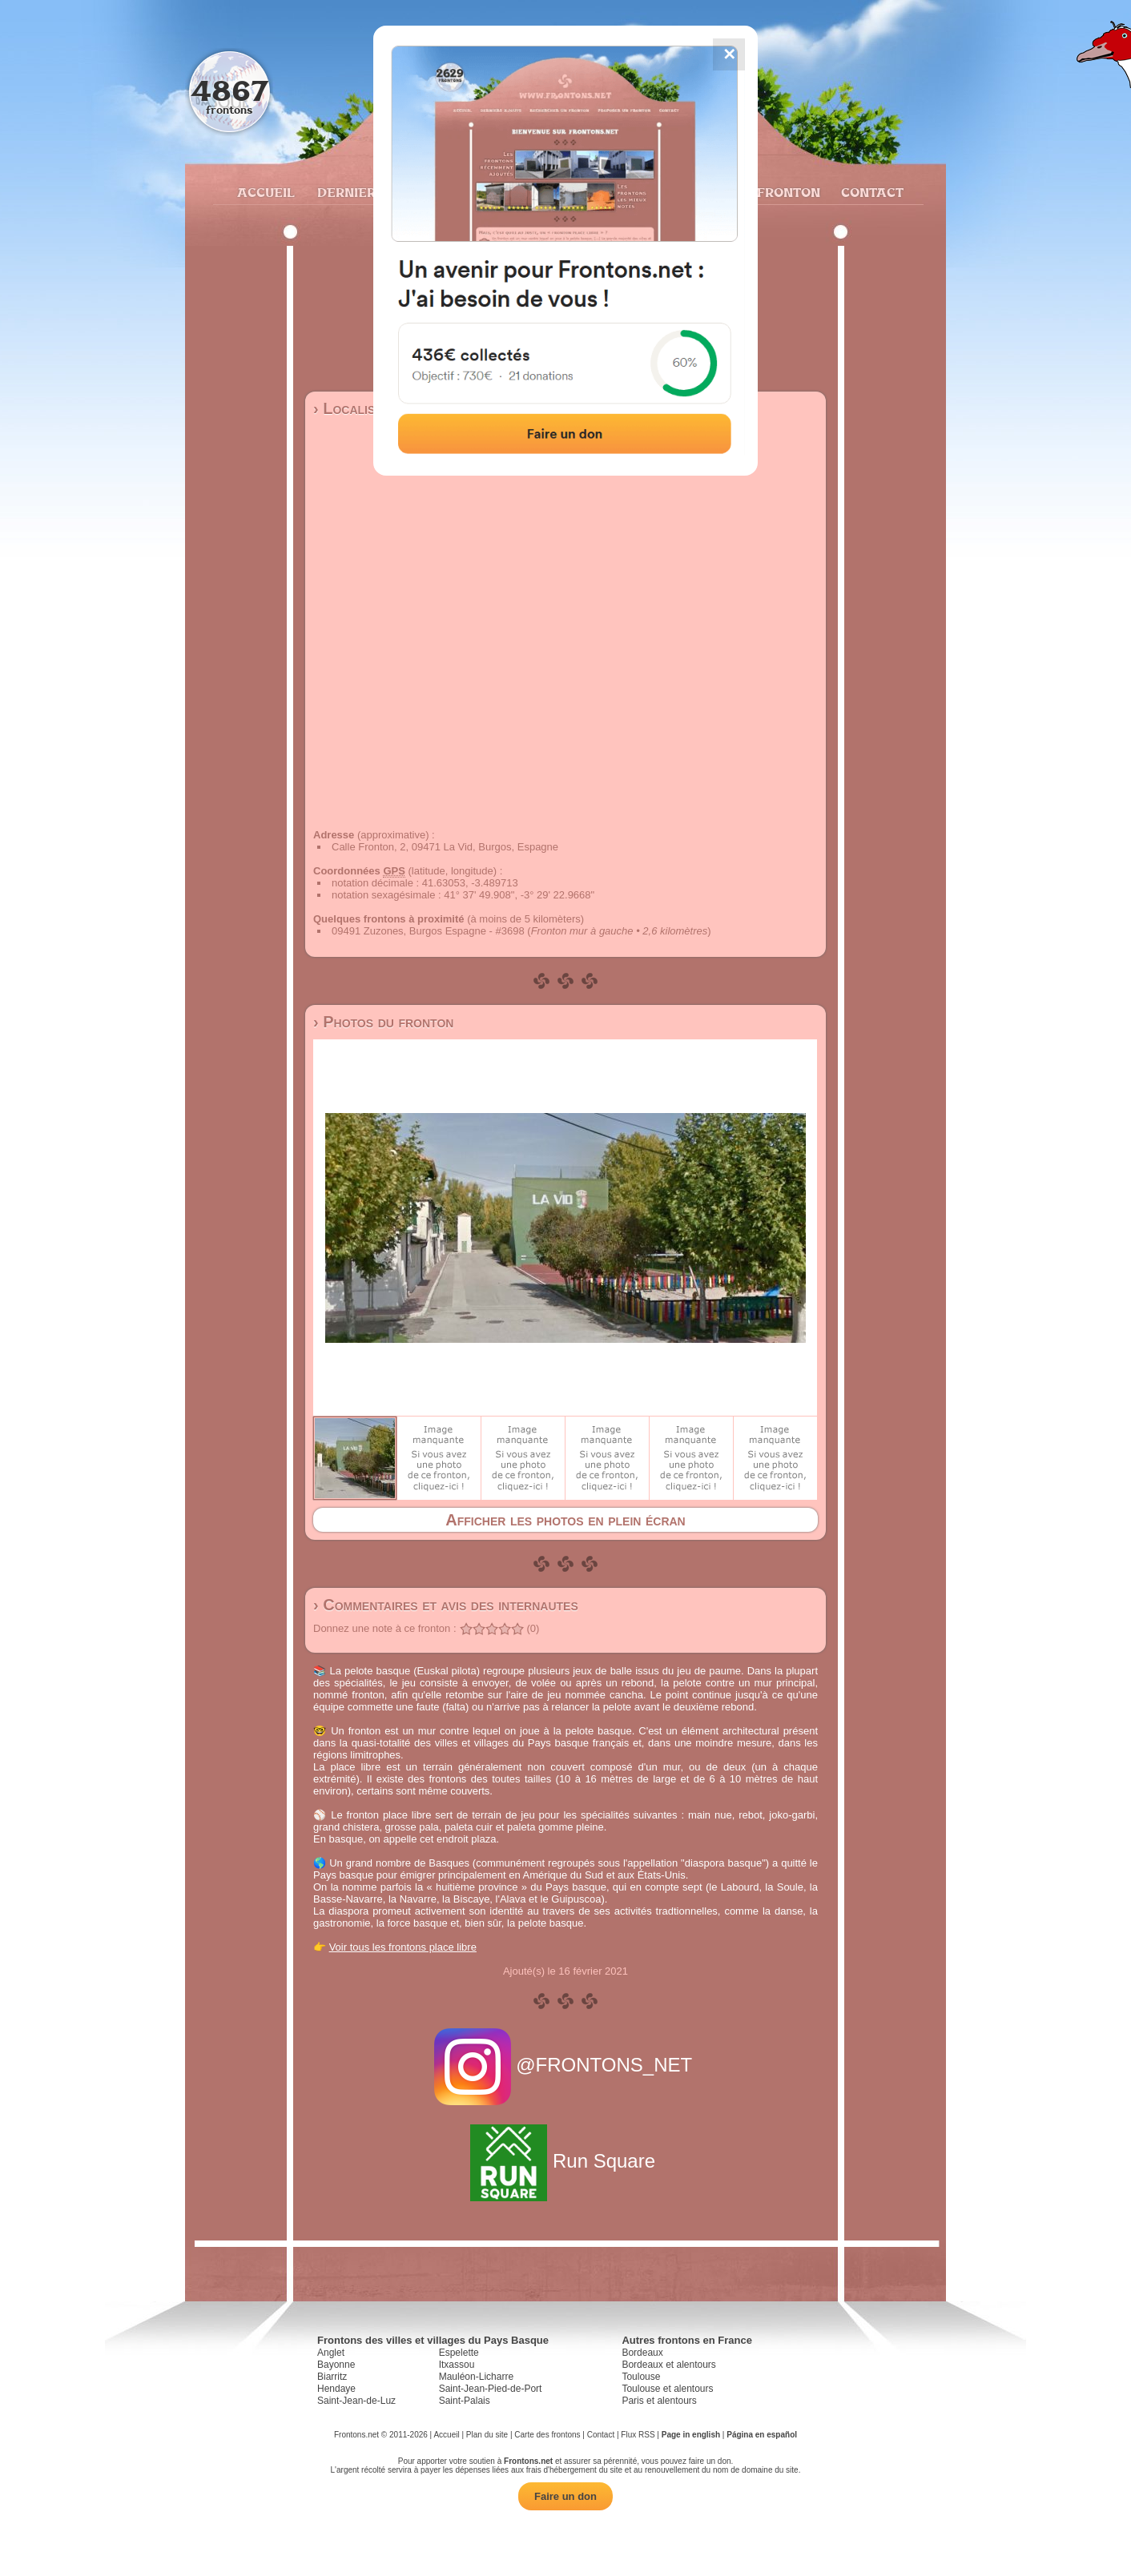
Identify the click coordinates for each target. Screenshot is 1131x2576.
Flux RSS (637, 2434)
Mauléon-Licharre (476, 2376)
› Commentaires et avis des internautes (445, 1605)
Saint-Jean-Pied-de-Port (490, 2388)
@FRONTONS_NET (566, 2065)
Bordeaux (642, 2352)
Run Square (565, 2161)
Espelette (459, 2352)
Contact (870, 192)
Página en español (761, 2434)
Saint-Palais (464, 2400)
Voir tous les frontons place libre (403, 1947)
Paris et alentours (659, 2400)
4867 (229, 90)
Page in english (691, 2434)
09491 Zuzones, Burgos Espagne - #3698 (428, 931)
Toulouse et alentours (667, 2388)
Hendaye (336, 2388)
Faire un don (565, 2496)
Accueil (265, 192)
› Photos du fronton (383, 1022)
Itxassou (457, 2364)
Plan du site (487, 2434)
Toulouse (641, 2376)
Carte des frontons (547, 2434)
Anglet (330, 2352)
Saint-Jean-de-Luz (356, 2400)
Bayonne (336, 2364)
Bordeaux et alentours (668, 2364)
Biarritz (332, 2376)
